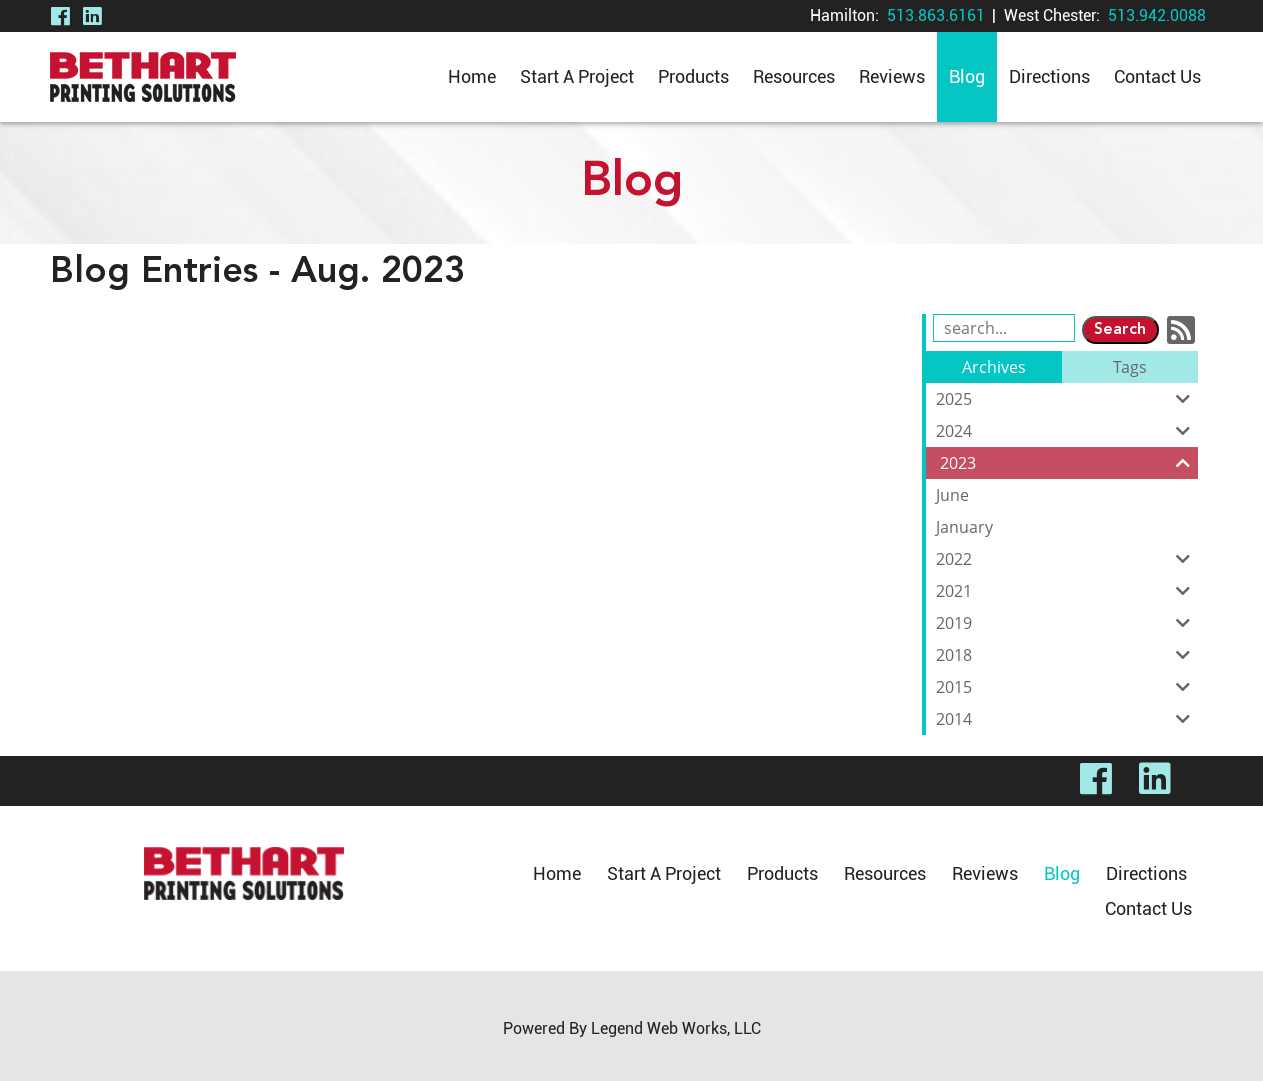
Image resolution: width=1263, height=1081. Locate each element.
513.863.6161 (936, 15)
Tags (1130, 367)
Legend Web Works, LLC (676, 1028)
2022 (1067, 559)
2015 (1067, 687)
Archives (994, 367)
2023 (1069, 463)
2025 (1067, 399)
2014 (1067, 719)
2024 (1067, 431)
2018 (1067, 655)
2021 (1067, 591)
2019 (1067, 623)
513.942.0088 (1157, 15)
